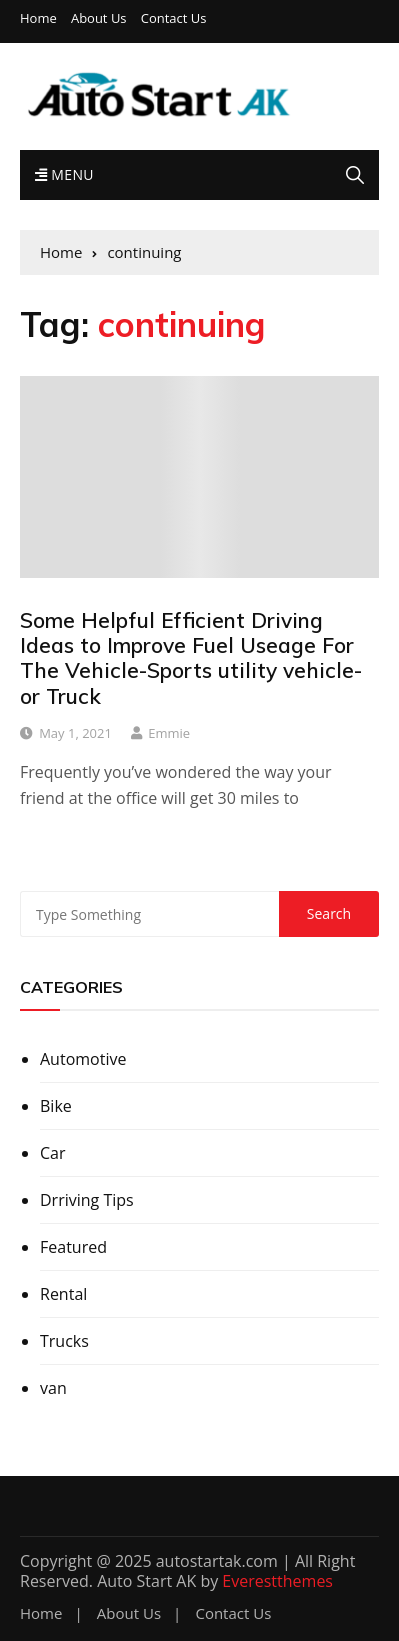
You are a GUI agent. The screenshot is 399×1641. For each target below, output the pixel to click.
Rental (63, 1294)
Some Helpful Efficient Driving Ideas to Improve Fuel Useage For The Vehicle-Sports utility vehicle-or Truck (191, 658)
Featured (73, 1247)
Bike (56, 1106)
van (53, 1388)
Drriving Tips (87, 1200)
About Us (99, 18)
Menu (64, 174)
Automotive (83, 1059)
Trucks (64, 1341)
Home (38, 18)
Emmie (169, 733)
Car (53, 1153)
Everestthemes (277, 1581)
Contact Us (174, 18)
